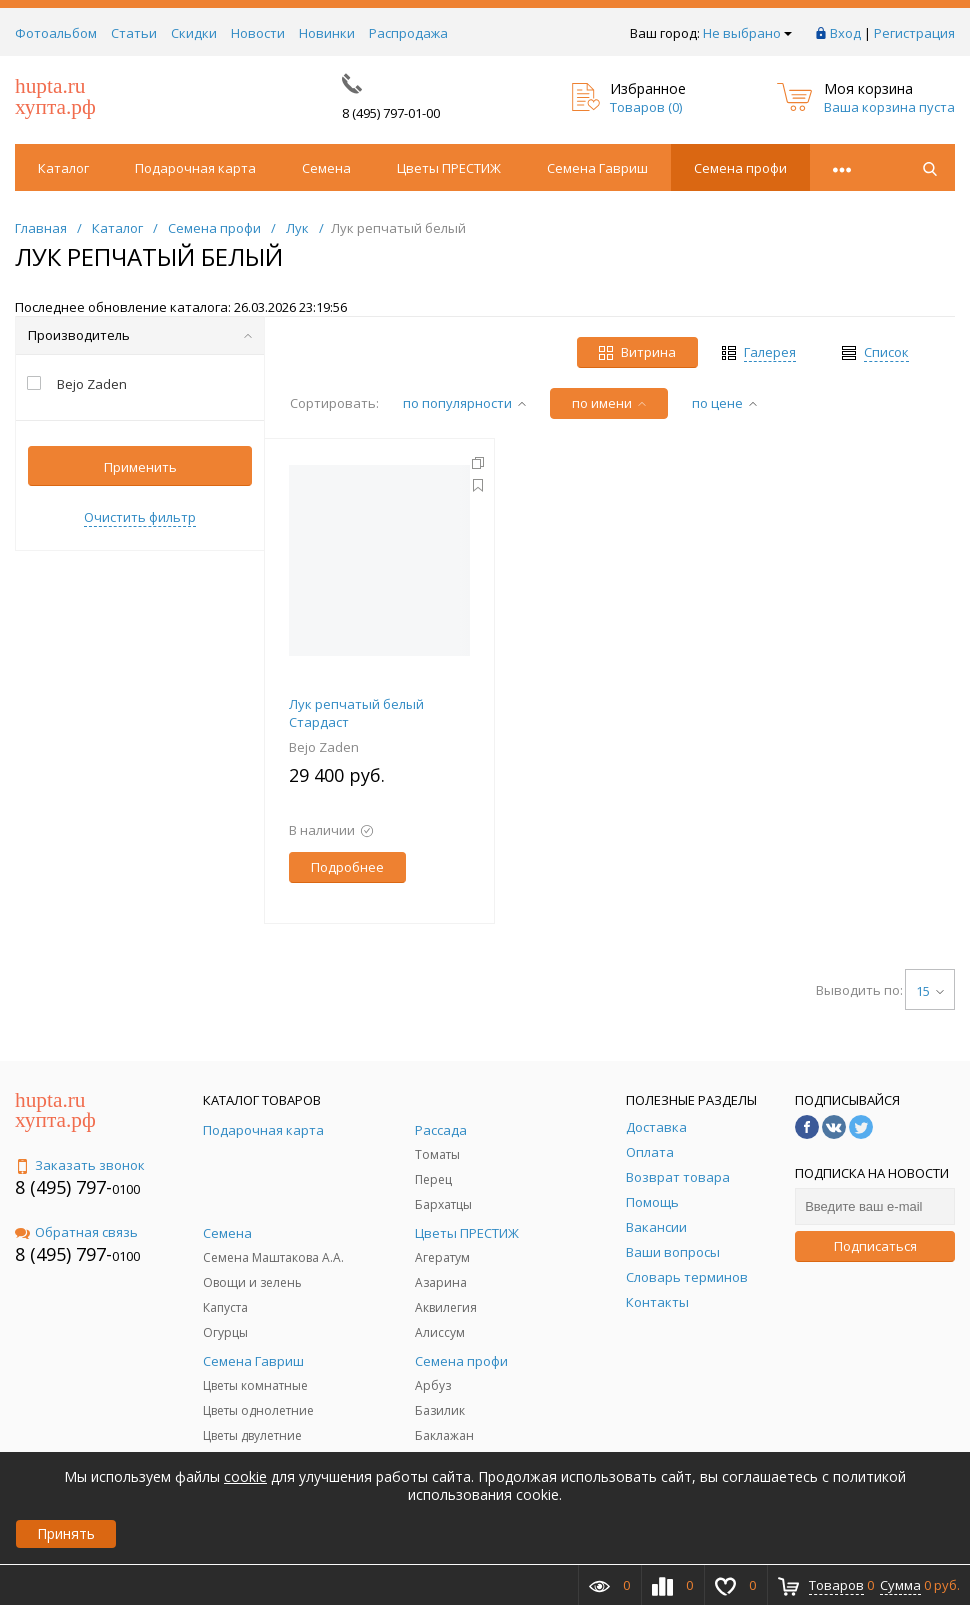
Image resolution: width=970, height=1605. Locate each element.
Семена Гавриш (597, 168)
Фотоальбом (56, 33)
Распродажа (408, 33)
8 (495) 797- (63, 1187)
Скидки (194, 33)
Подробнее (347, 867)
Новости (258, 33)
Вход (845, 33)
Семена (326, 168)
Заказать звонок (80, 1165)
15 (930, 991)
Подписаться (875, 1246)
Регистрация (914, 33)
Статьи (134, 33)
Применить (140, 467)
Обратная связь (76, 1232)
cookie (245, 1476)
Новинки (327, 33)
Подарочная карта (195, 168)
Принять (66, 1533)
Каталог (63, 168)
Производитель (140, 335)
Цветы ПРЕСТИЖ (449, 168)
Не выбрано (747, 33)
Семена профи (740, 168)
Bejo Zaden (324, 747)
